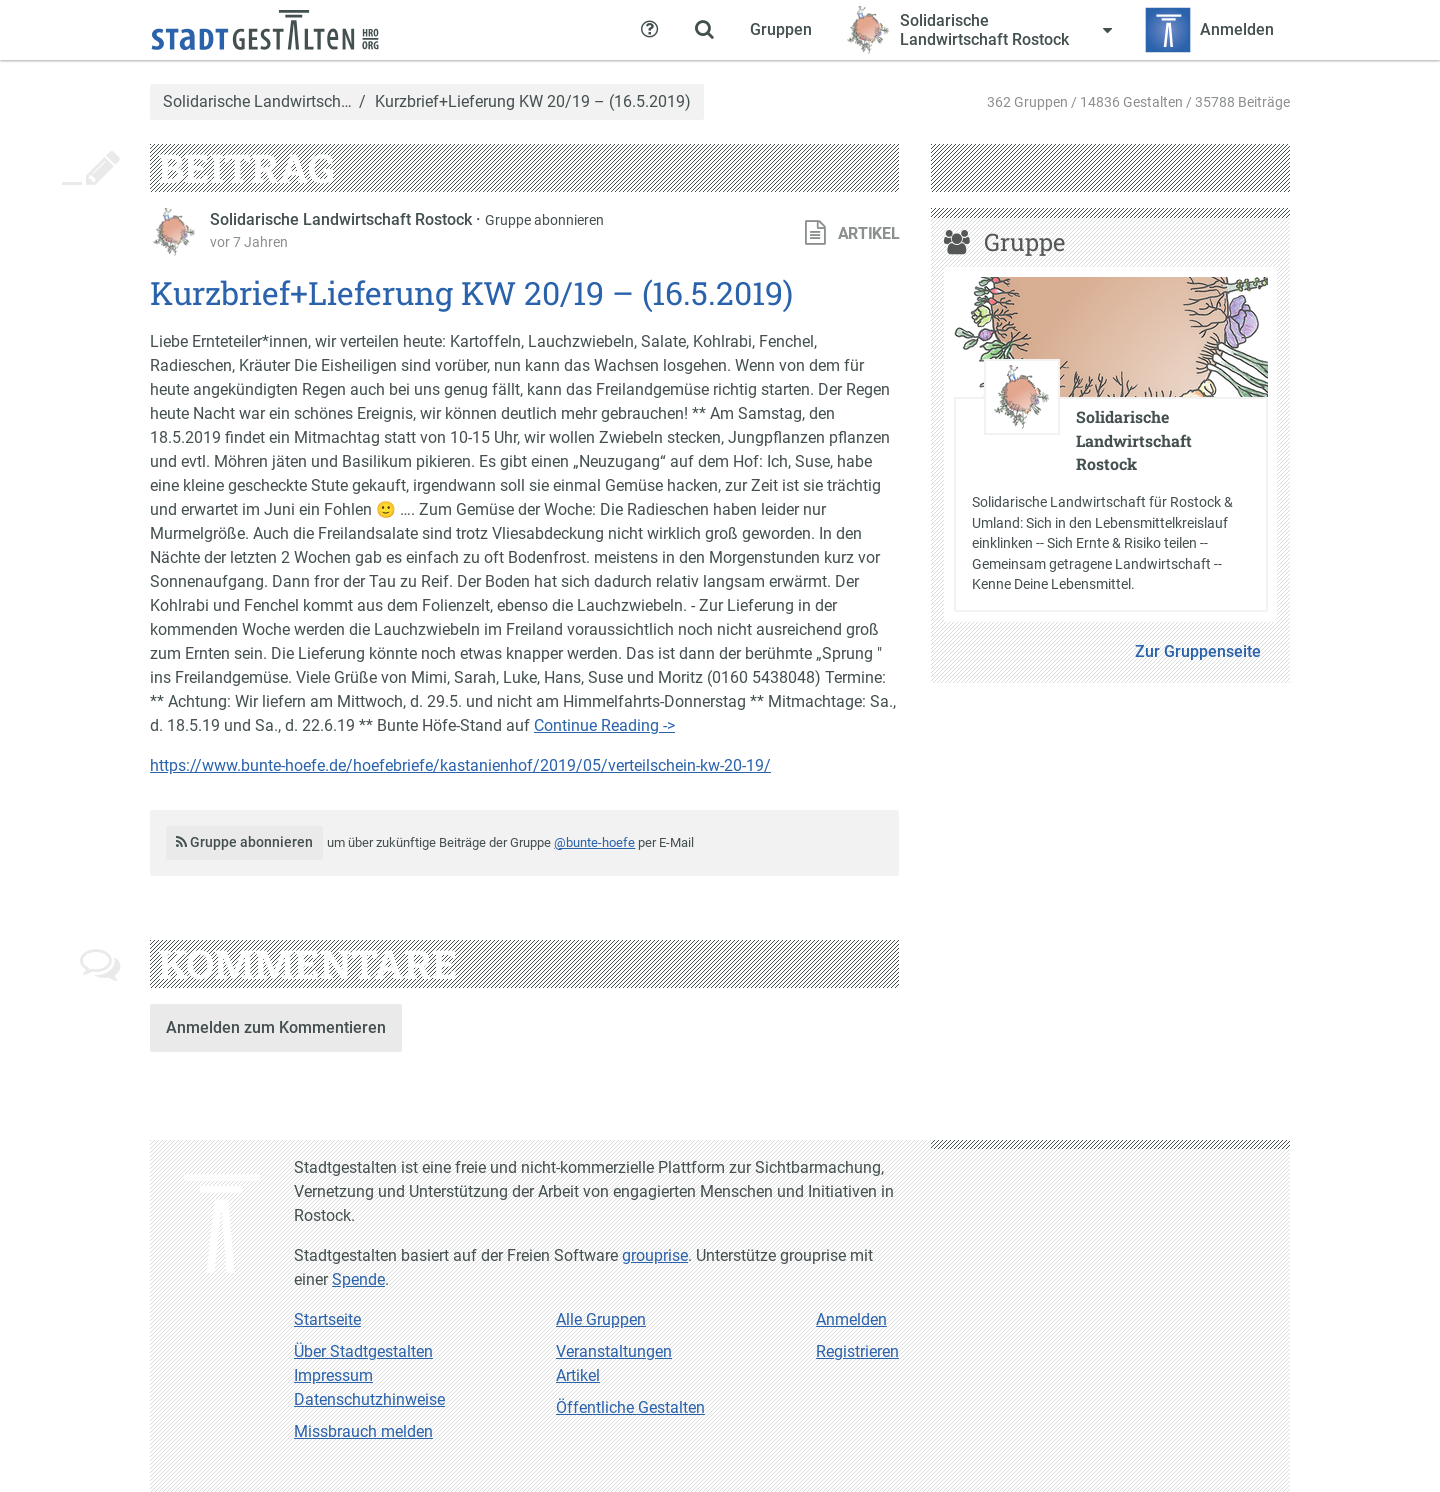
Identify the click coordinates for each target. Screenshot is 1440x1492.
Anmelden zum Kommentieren (276, 1027)
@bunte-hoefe (594, 842)
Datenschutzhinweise (369, 1399)
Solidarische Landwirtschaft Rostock (343, 219)
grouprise (655, 1255)
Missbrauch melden (363, 1431)
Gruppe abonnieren (544, 220)
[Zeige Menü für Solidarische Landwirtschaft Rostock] (978, 30)
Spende (358, 1279)
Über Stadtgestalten (363, 1351)
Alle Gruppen (601, 1319)
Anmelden (851, 1319)
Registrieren (857, 1351)
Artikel (578, 1375)
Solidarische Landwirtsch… (257, 102)
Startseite (327, 1319)
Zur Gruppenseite (1198, 651)
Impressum (333, 1375)
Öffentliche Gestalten (630, 1407)
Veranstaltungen (614, 1351)
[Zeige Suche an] (704, 30)
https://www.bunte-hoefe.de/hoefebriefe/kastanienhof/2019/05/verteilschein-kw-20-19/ (460, 765)
